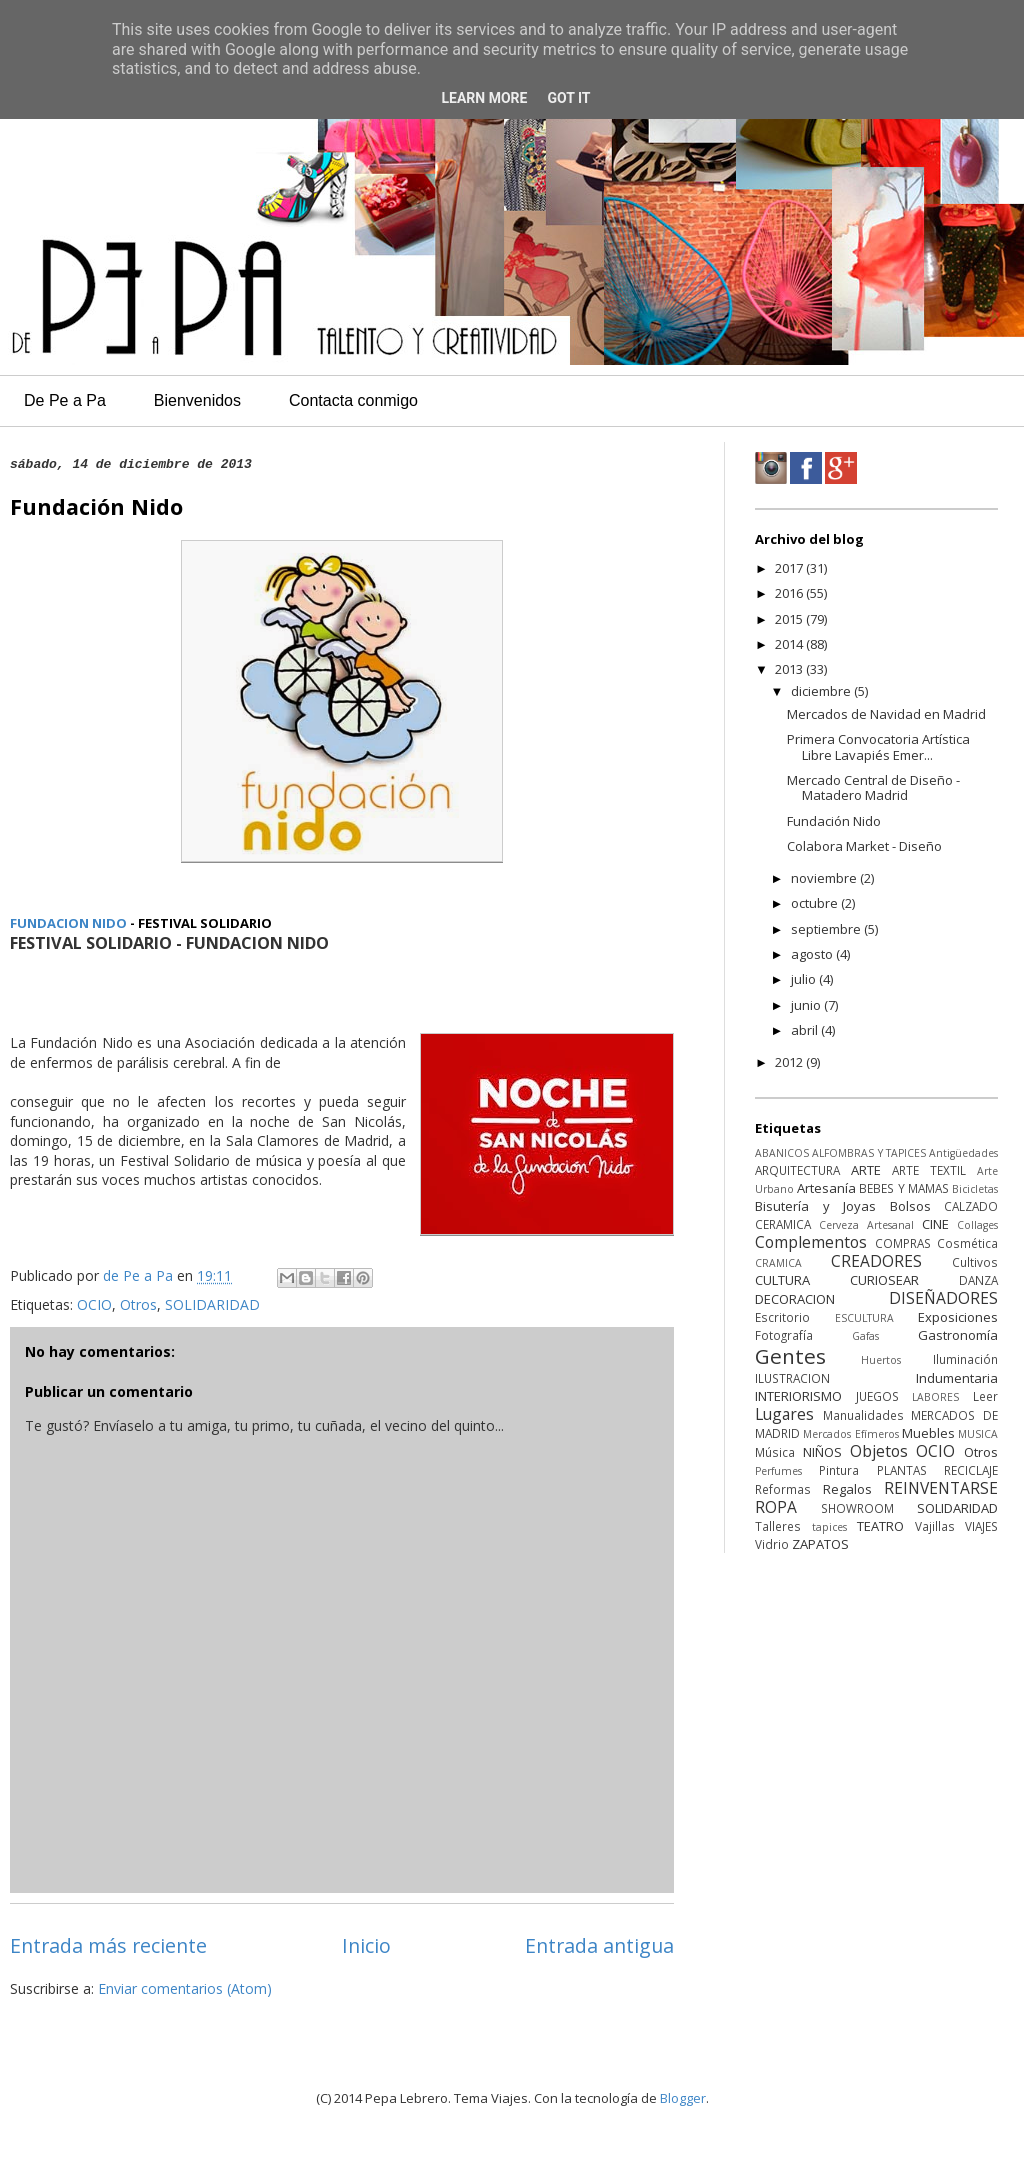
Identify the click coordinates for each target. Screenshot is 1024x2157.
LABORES (935, 1397)
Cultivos (975, 1262)
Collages (977, 1225)
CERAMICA (783, 1224)
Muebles (928, 1433)
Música (775, 1452)
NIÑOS (822, 1452)
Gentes (790, 1356)
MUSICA (978, 1434)
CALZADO (971, 1206)
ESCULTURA (864, 1318)
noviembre (825, 878)
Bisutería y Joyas (815, 1206)
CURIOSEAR (884, 1280)
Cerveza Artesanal (866, 1225)
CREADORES (876, 1261)
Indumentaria (957, 1378)
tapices (829, 1527)
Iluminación (965, 1359)
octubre (816, 903)
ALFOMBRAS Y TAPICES (869, 1153)
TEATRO (880, 1526)
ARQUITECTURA (797, 1170)
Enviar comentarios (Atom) (185, 1988)
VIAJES (981, 1526)
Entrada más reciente (108, 1945)
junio (807, 1005)
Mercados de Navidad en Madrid (886, 714)
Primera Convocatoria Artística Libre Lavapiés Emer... (878, 747)
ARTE (866, 1170)
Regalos (847, 1489)
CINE (935, 1224)
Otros (138, 1304)
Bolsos (910, 1206)
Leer (985, 1396)
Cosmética (967, 1243)
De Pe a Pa (65, 400)
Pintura (839, 1470)
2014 (790, 644)
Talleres (778, 1526)
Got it (568, 98)
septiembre (827, 929)
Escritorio (782, 1317)
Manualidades (863, 1415)
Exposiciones (958, 1317)
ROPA (776, 1507)
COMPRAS (903, 1243)
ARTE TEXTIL (929, 1170)
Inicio (366, 1945)
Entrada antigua (599, 1945)
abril (806, 1030)
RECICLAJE (971, 1470)
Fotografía (784, 1335)
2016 (790, 593)
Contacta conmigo (353, 400)
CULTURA (782, 1280)
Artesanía (826, 1188)
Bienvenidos (197, 400)
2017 (790, 568)
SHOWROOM (857, 1508)
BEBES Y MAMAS (903, 1188)
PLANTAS (902, 1470)
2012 (790, 1062)
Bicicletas (975, 1189)
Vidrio (772, 1544)
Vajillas (935, 1526)
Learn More (484, 98)
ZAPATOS (820, 1544)
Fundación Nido (834, 821)
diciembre (822, 691)
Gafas (865, 1336)
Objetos (879, 1451)
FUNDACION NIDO (68, 923)
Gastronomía (958, 1335)
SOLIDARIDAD (212, 1304)
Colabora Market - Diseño (864, 846)
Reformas (783, 1489)
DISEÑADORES (943, 1298)
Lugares (784, 1414)
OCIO (94, 1304)
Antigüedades (963, 1153)
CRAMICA (778, 1263)
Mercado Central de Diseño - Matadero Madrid (873, 788)
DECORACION (795, 1299)
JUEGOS (877, 1396)
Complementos (811, 1242)
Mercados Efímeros (850, 1434)
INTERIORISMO (798, 1396)
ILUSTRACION (792, 1378)
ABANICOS (782, 1153)
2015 (790, 619)
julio (805, 979)
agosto (813, 954)
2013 (790, 669)
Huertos (881, 1360)
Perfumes (778, 1471)
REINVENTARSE (941, 1488)
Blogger (683, 2098)
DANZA (978, 1280)
